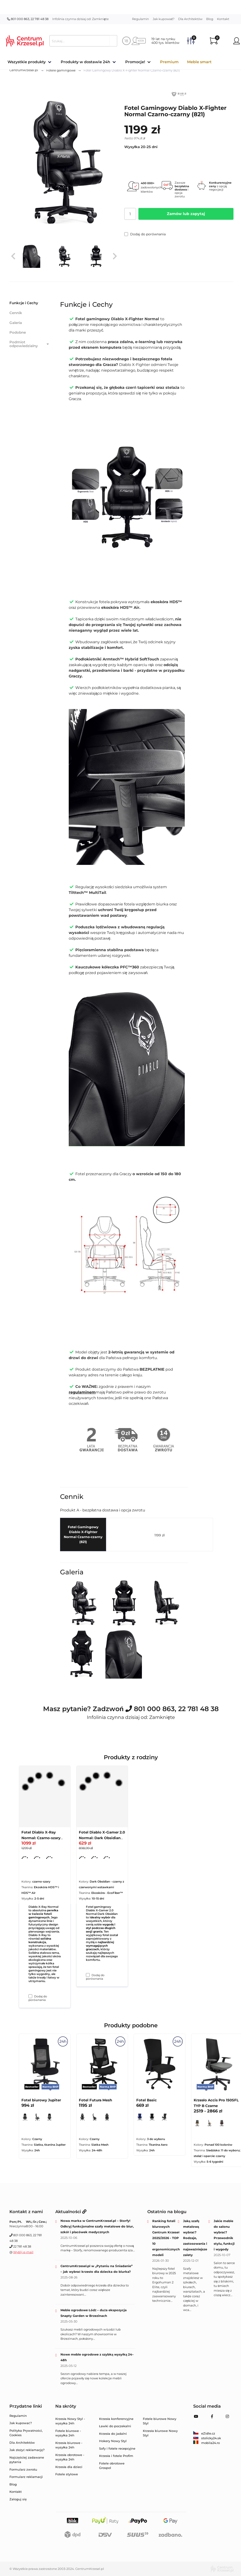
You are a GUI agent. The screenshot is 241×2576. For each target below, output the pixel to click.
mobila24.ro (206, 2443)
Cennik (15, 313)
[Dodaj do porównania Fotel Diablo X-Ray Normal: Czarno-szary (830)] (30, 1996)
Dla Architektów (190, 19)
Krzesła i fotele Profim (116, 2456)
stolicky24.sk (207, 2438)
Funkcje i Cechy (23, 303)
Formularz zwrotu (23, 2469)
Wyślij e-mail (23, 2252)
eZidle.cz (204, 2433)
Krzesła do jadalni (113, 2433)
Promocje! (135, 62)
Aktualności (70, 2211)
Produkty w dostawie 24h (85, 62)
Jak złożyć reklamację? (26, 2450)
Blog (209, 19)
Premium (169, 62)
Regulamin (140, 19)
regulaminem (82, 1392)
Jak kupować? (163, 19)
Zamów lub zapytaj (186, 214)
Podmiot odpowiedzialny (29, 344)
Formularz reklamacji (26, 2477)
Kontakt (223, 19)
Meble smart (199, 62)
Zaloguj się (18, 2499)
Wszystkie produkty (27, 62)
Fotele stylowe (66, 2474)
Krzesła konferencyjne (116, 2419)
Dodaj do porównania (145, 234)
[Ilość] (130, 214)
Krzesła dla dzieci (68, 2467)
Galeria (15, 322)
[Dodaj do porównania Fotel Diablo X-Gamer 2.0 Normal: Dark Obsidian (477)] (88, 1975)
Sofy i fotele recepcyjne (117, 2448)
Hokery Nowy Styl (113, 2441)
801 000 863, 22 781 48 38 (27, 19)
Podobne (17, 332)
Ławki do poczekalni (115, 2426)
